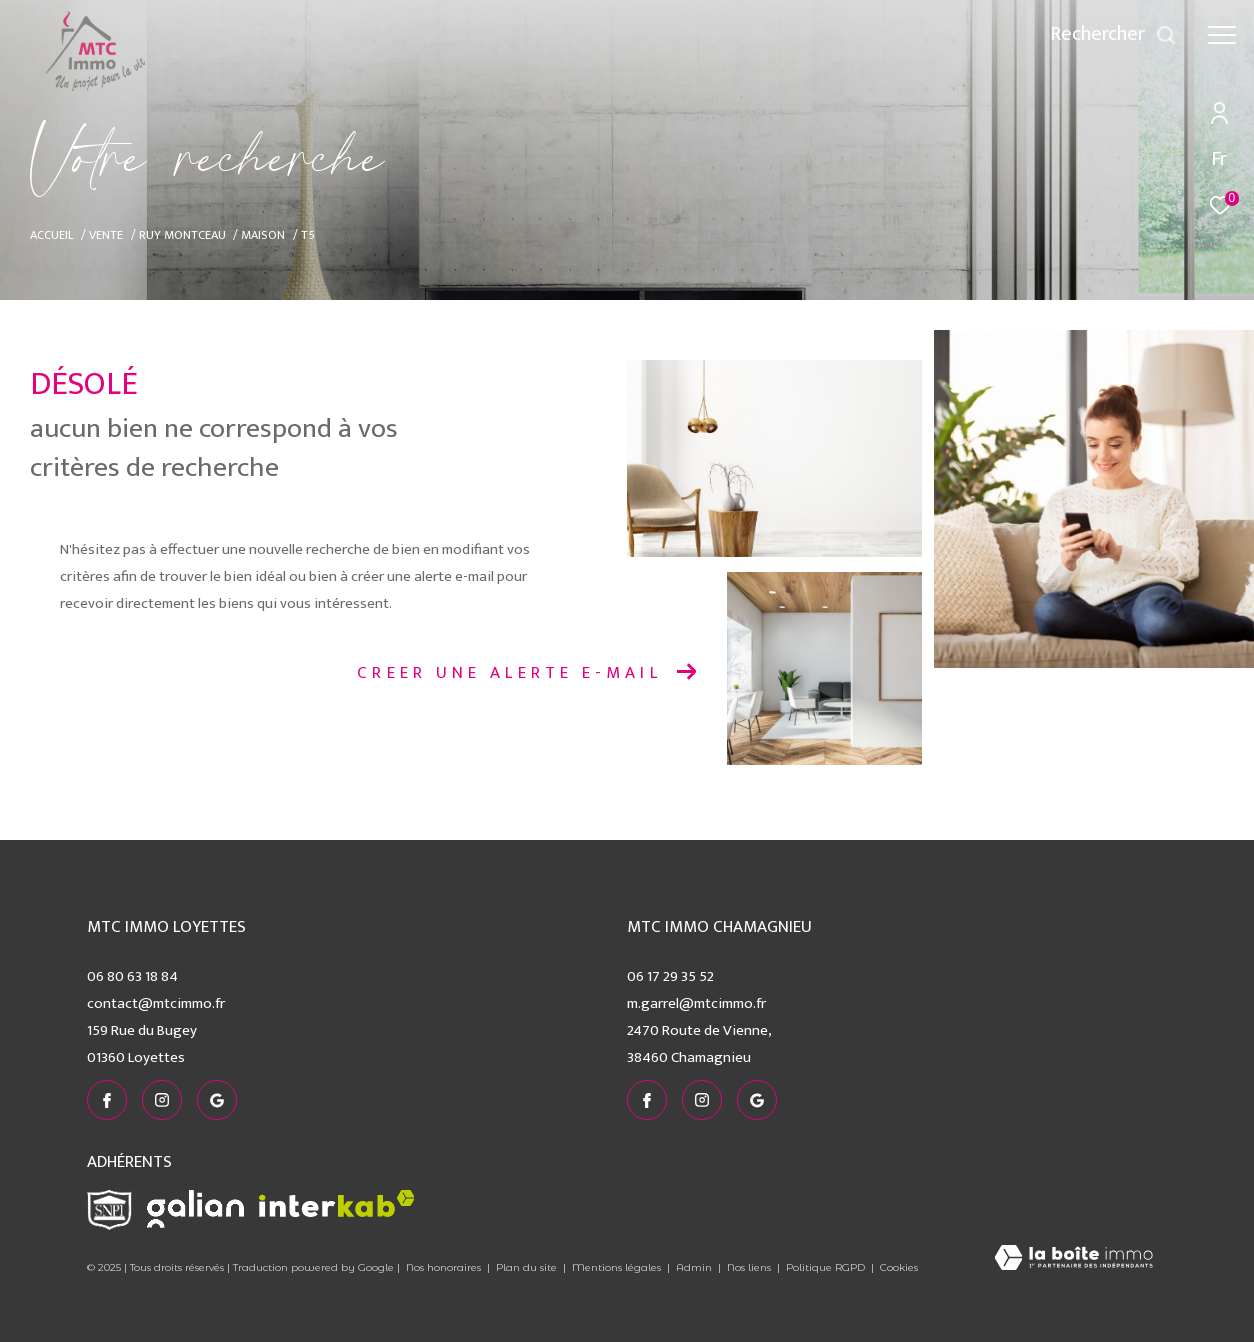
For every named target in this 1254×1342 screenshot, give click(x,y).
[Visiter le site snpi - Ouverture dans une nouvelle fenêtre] (109, 1210)
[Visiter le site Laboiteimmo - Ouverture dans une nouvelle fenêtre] (1073, 1259)
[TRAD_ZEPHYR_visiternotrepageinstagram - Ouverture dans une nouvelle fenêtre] (162, 1100)
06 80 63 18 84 (132, 976)
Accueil (52, 235)
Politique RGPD (825, 1267)
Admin (695, 1267)
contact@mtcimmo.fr (156, 1003)
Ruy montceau (182, 235)
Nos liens (750, 1267)
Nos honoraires (443, 1267)
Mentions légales (618, 1267)
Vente (106, 235)
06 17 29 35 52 (670, 976)
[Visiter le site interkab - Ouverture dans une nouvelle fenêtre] (337, 1203)
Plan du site (528, 1267)
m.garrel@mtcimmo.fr (696, 1003)
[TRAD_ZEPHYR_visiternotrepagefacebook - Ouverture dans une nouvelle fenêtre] (107, 1100)
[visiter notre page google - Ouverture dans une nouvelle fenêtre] (217, 1100)
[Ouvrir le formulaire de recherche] (1113, 34)
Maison (263, 235)
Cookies (899, 1268)
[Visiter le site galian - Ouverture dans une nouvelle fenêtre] (195, 1209)
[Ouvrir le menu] (1222, 35)
